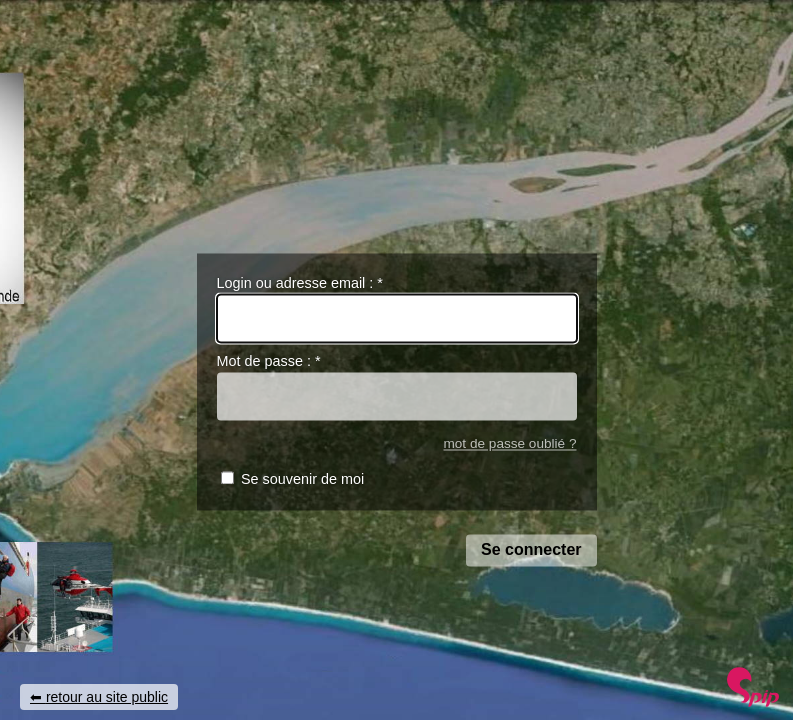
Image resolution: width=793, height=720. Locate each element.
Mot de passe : (269, 362)
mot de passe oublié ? (509, 443)
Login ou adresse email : (300, 283)
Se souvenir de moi (302, 480)
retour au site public (107, 697)
